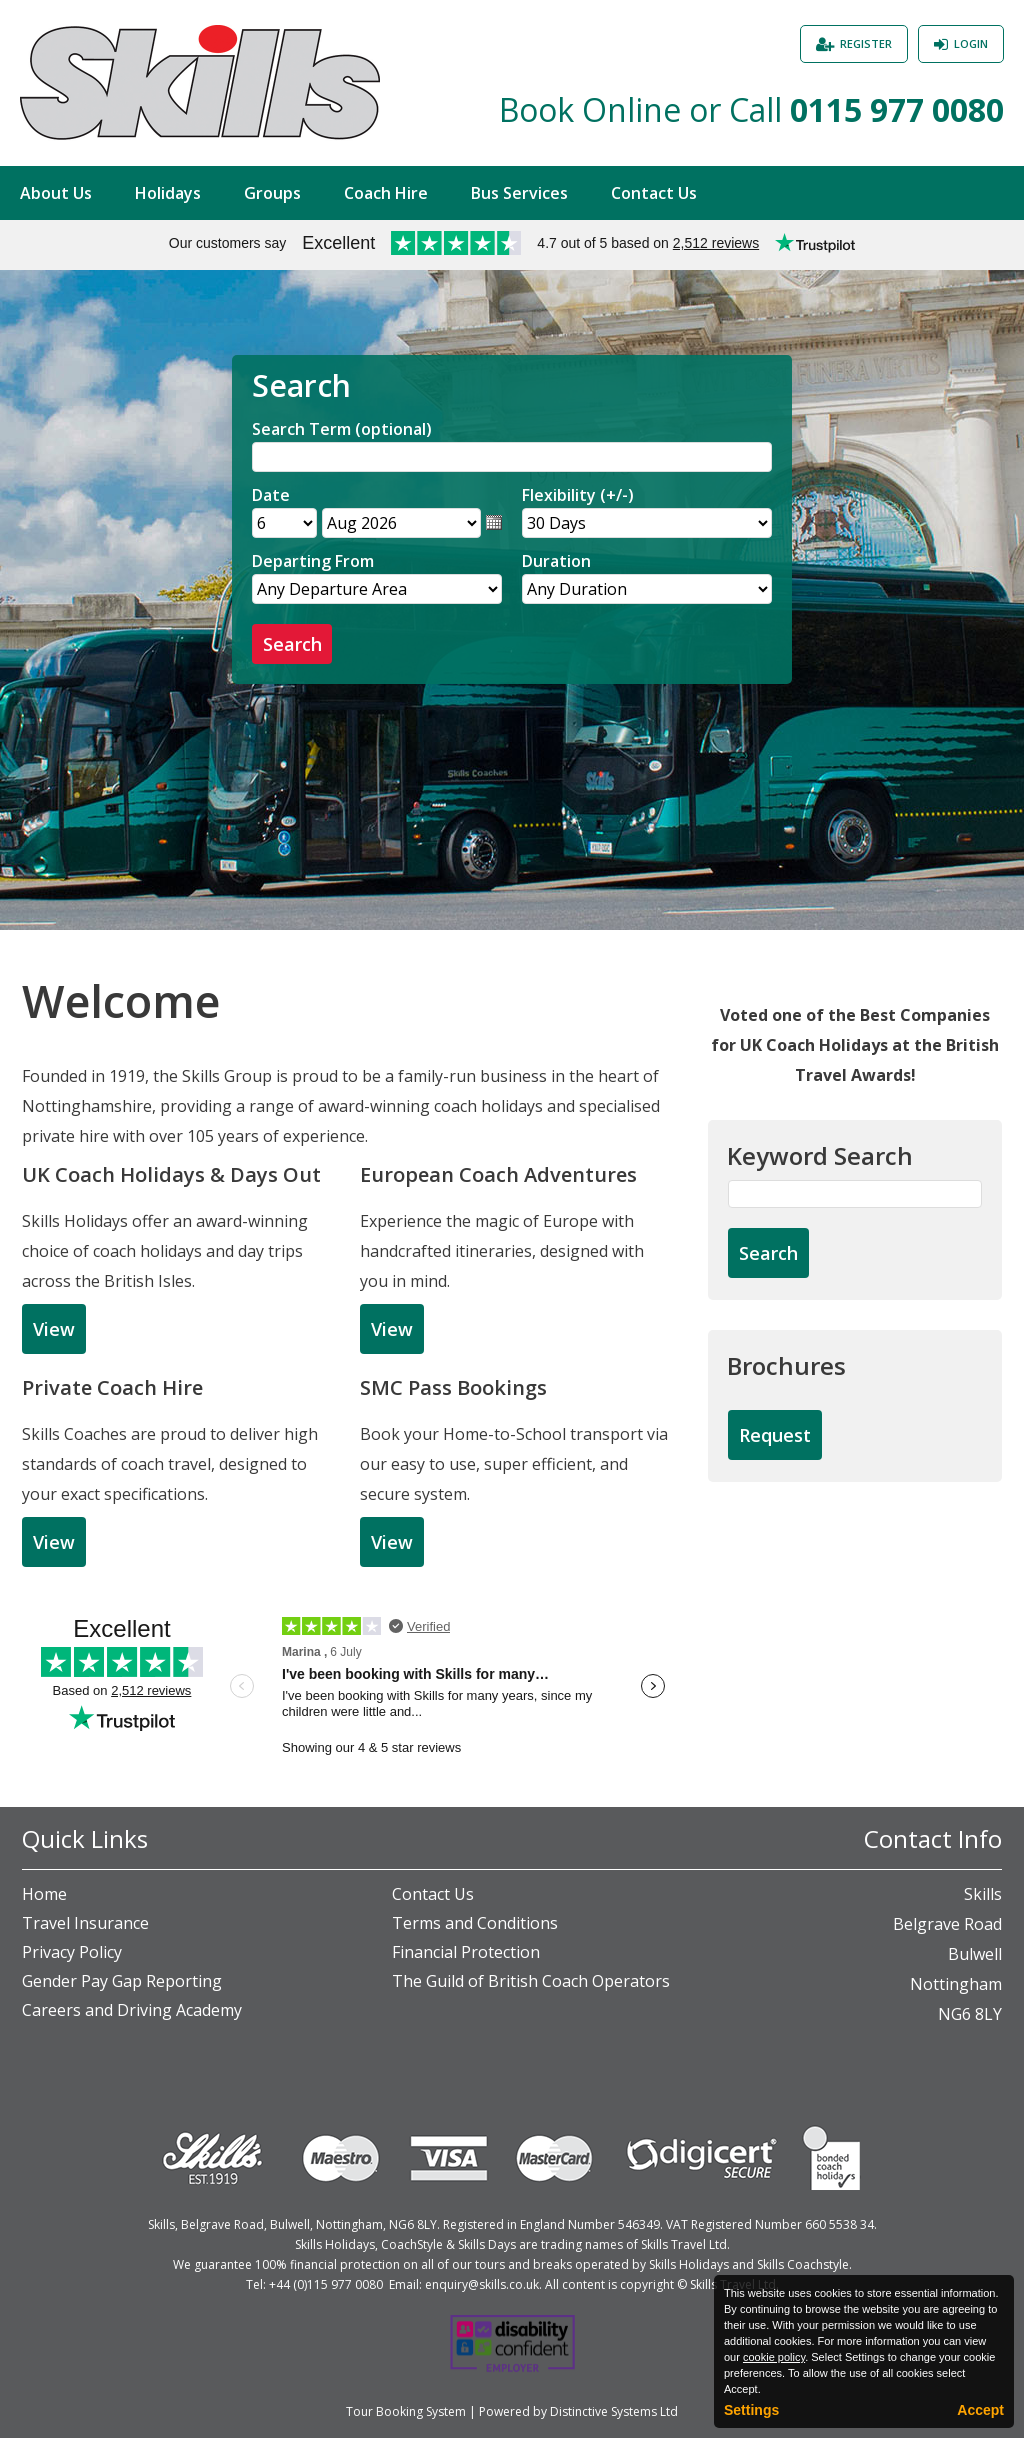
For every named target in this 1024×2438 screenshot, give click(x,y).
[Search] (512, 457)
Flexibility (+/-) (578, 495)
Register (866, 43)
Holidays (168, 193)
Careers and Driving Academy (132, 2010)
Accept (980, 2410)
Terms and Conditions (475, 1923)
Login (971, 43)
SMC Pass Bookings (453, 1387)
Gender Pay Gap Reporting (122, 1981)
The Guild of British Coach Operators (531, 1981)
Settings (751, 2410)
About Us (56, 193)
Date (271, 495)
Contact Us (654, 193)
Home (44, 1894)
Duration (556, 561)
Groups (272, 193)
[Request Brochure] (775, 1436)
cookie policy (774, 2357)
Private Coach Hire (112, 1387)
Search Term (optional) (342, 429)
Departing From (313, 561)
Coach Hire (386, 193)
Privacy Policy (72, 1952)
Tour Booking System (406, 2411)
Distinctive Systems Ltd (614, 2411)
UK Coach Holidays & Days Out (171, 1174)
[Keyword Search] (855, 1194)
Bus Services (519, 193)
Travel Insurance (85, 1923)
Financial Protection (466, 1952)
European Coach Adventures (498, 1174)
